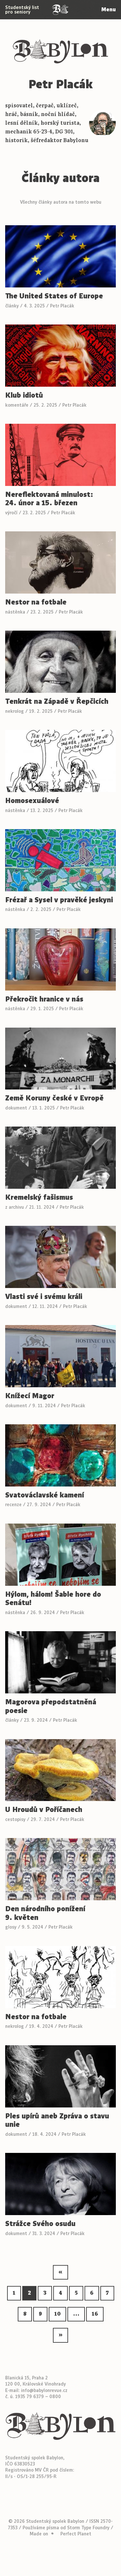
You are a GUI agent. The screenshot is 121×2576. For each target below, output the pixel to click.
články (12, 306)
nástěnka (15, 612)
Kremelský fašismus (39, 1197)
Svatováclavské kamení (44, 1495)
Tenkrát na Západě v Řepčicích (56, 701)
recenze (13, 1504)
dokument (16, 1108)
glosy (10, 1927)
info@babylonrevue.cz (44, 2390)
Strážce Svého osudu (40, 2224)
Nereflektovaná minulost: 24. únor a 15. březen (49, 499)
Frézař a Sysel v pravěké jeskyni (59, 900)
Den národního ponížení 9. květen (45, 1913)
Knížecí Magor (29, 1396)
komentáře (16, 405)
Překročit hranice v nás (44, 999)
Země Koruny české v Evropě (54, 1098)
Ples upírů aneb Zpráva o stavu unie (57, 2120)
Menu (108, 9)
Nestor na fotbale (35, 602)
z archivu (14, 1207)
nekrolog (14, 711)
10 (57, 2314)
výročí (11, 512)
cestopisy (15, 1819)
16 (95, 2314)
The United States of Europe (54, 296)
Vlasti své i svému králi (43, 1297)
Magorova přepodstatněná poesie (50, 1706)
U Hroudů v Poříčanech (43, 1810)
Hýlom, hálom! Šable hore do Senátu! (53, 1598)
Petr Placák (62, 306)
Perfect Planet (75, 2534)
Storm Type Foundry (88, 2527)
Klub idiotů (24, 395)
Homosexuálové (32, 801)
